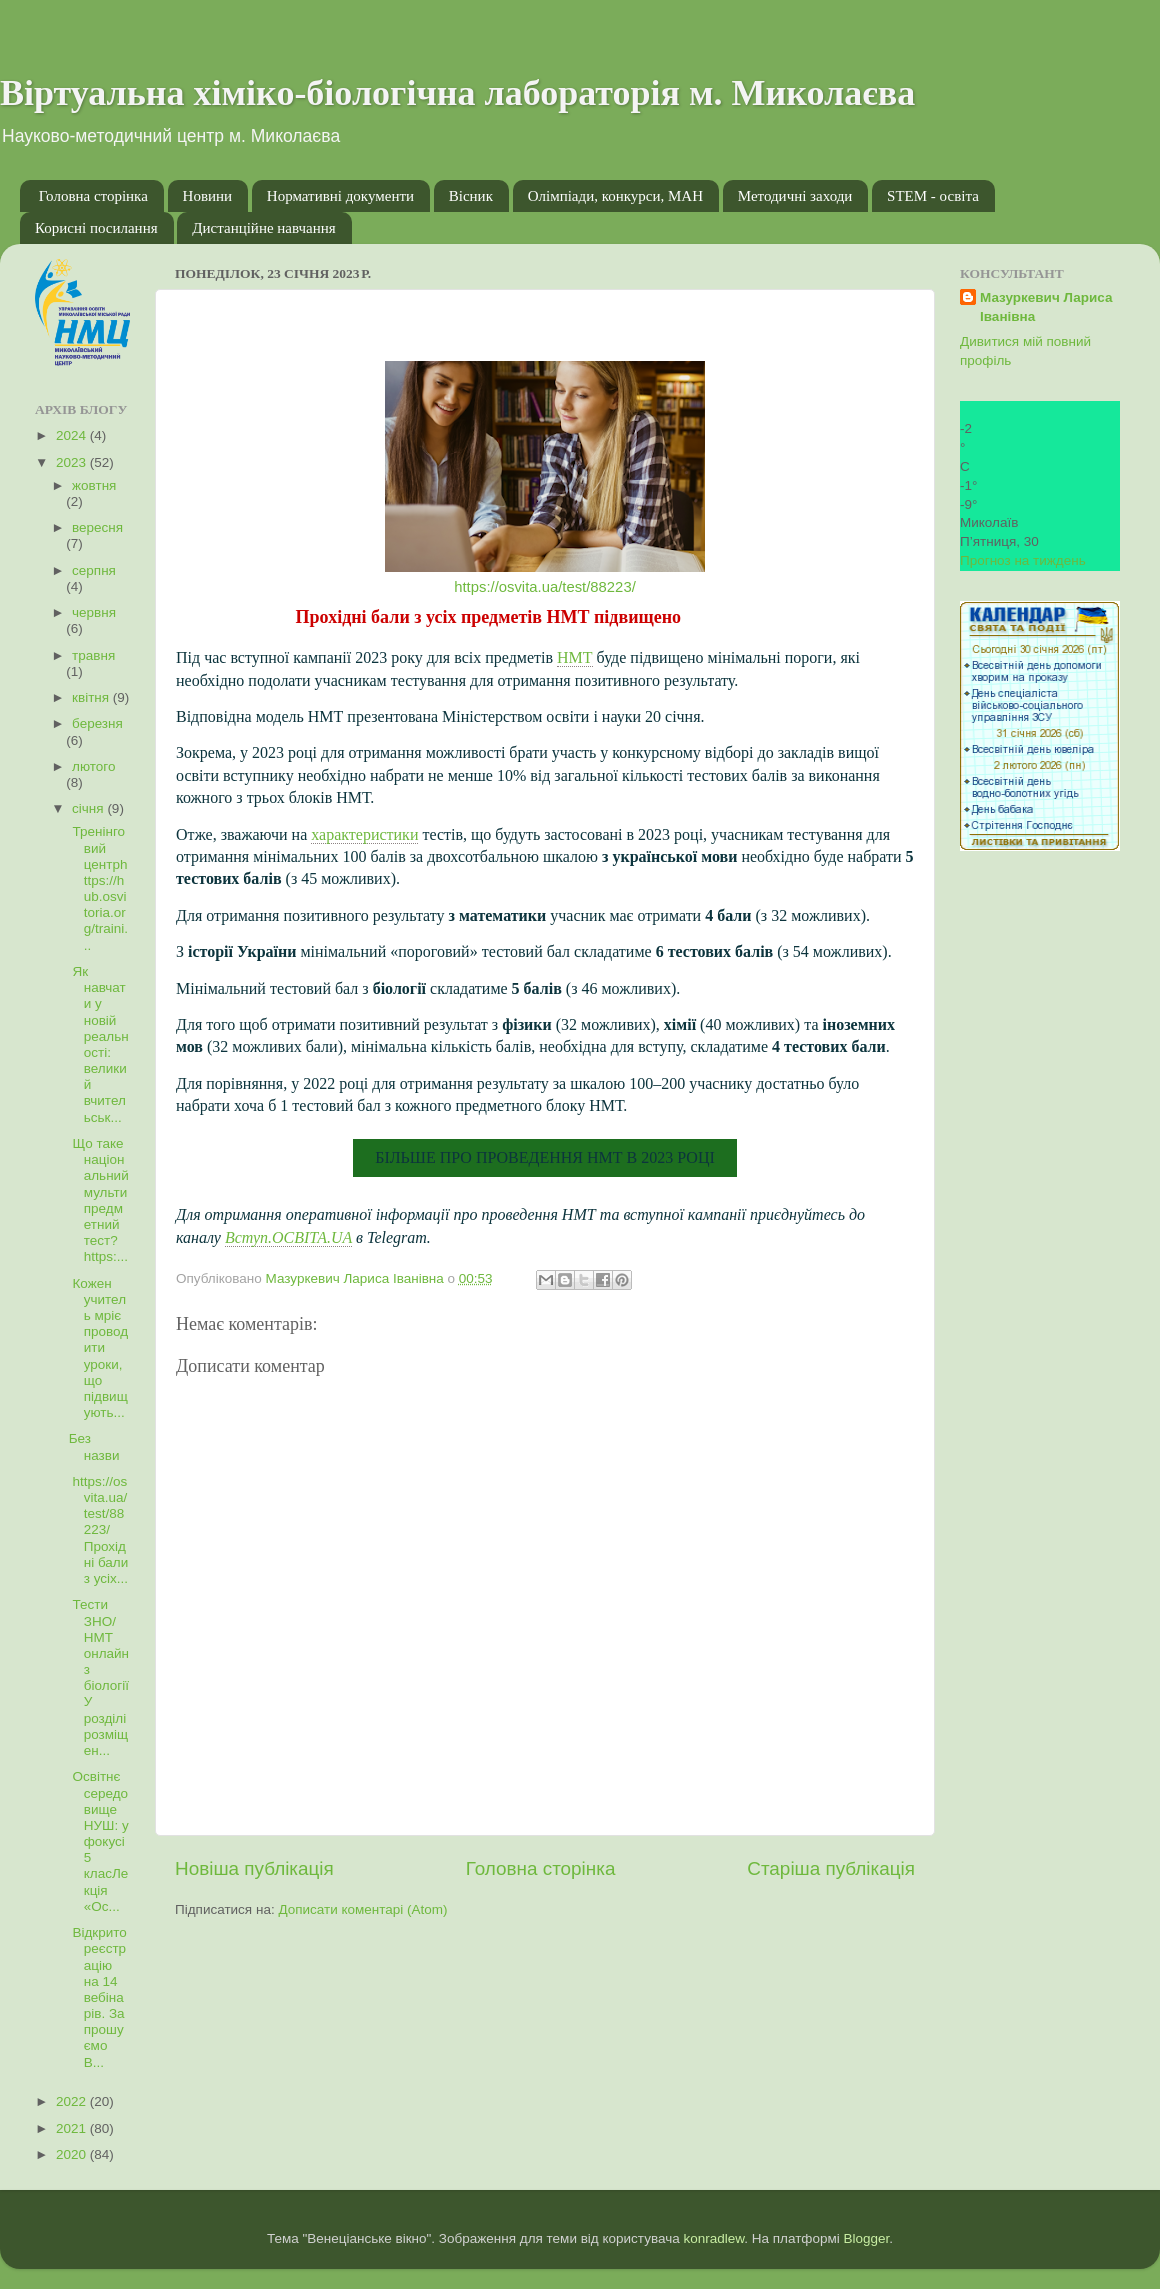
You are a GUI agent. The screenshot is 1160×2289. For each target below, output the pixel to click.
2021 (73, 2128)
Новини (208, 196)
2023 (73, 462)
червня (94, 612)
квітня (92, 697)
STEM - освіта (933, 196)
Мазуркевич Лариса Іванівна (1046, 307)
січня (89, 808)
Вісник (471, 196)
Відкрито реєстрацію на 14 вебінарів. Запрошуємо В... (98, 1997)
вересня (97, 527)
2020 (73, 2154)
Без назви (94, 1446)
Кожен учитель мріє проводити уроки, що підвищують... (98, 1348)
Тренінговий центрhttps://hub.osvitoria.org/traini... (98, 888)
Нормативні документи (340, 196)
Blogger (867, 2238)
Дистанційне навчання (263, 228)
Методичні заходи (795, 196)
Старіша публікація (831, 1868)
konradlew (713, 2238)
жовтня (94, 485)
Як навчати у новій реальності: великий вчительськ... (99, 1044)
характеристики (364, 834)
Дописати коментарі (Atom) (362, 1909)
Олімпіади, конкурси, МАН (615, 196)
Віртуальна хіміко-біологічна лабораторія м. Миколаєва (457, 93)
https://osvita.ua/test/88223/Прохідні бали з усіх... (99, 1530)
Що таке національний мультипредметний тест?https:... (99, 1200)
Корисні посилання (96, 228)
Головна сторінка (93, 196)
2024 (73, 435)
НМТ (575, 657)
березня (97, 723)
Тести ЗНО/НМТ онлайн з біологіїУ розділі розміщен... (99, 1677)
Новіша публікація (254, 1868)
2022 (73, 2101)
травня (93, 655)
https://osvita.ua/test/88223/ (545, 587)
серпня (94, 570)
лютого (93, 766)
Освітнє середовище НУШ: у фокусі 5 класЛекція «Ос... (99, 1841)
